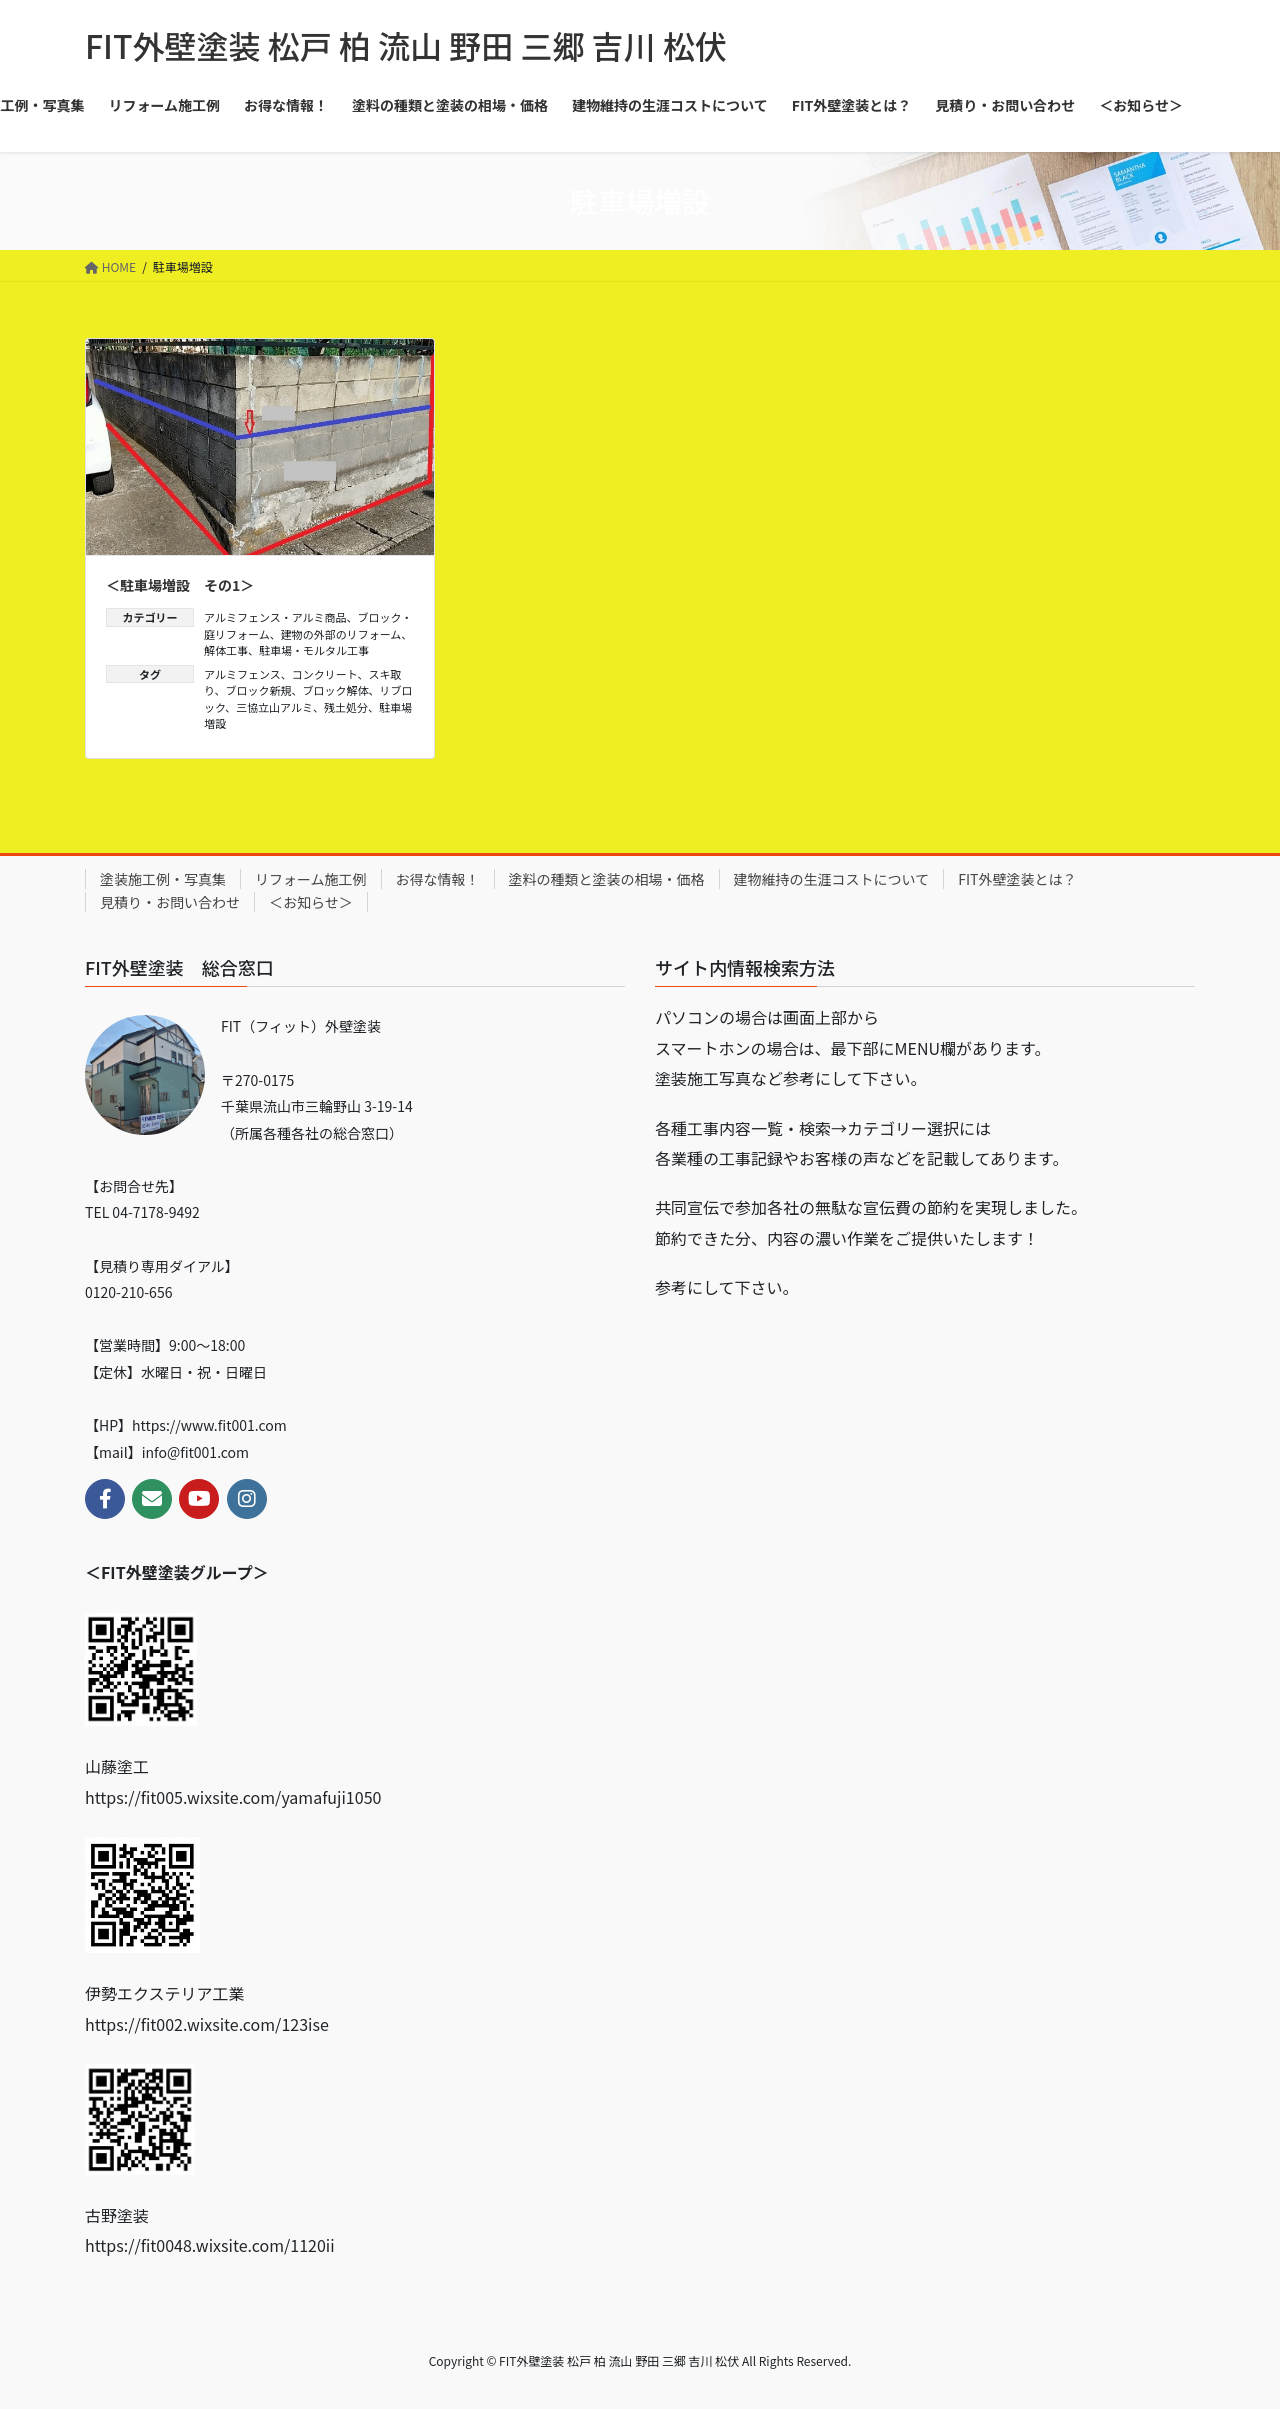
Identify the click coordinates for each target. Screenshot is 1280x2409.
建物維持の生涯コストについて (832, 879)
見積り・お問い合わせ (170, 902)
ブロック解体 (336, 690)
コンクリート (325, 674)
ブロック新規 (259, 690)
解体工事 (226, 650)
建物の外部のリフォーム (341, 634)
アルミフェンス (242, 674)
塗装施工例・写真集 (163, 879)
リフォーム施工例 (311, 879)
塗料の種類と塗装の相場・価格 (607, 879)
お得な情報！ (438, 879)
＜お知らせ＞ (311, 902)
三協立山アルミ (274, 707)
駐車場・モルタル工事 (314, 650)
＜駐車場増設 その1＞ (180, 585)
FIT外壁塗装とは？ (1017, 879)
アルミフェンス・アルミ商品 (275, 617)
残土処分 (346, 707)
